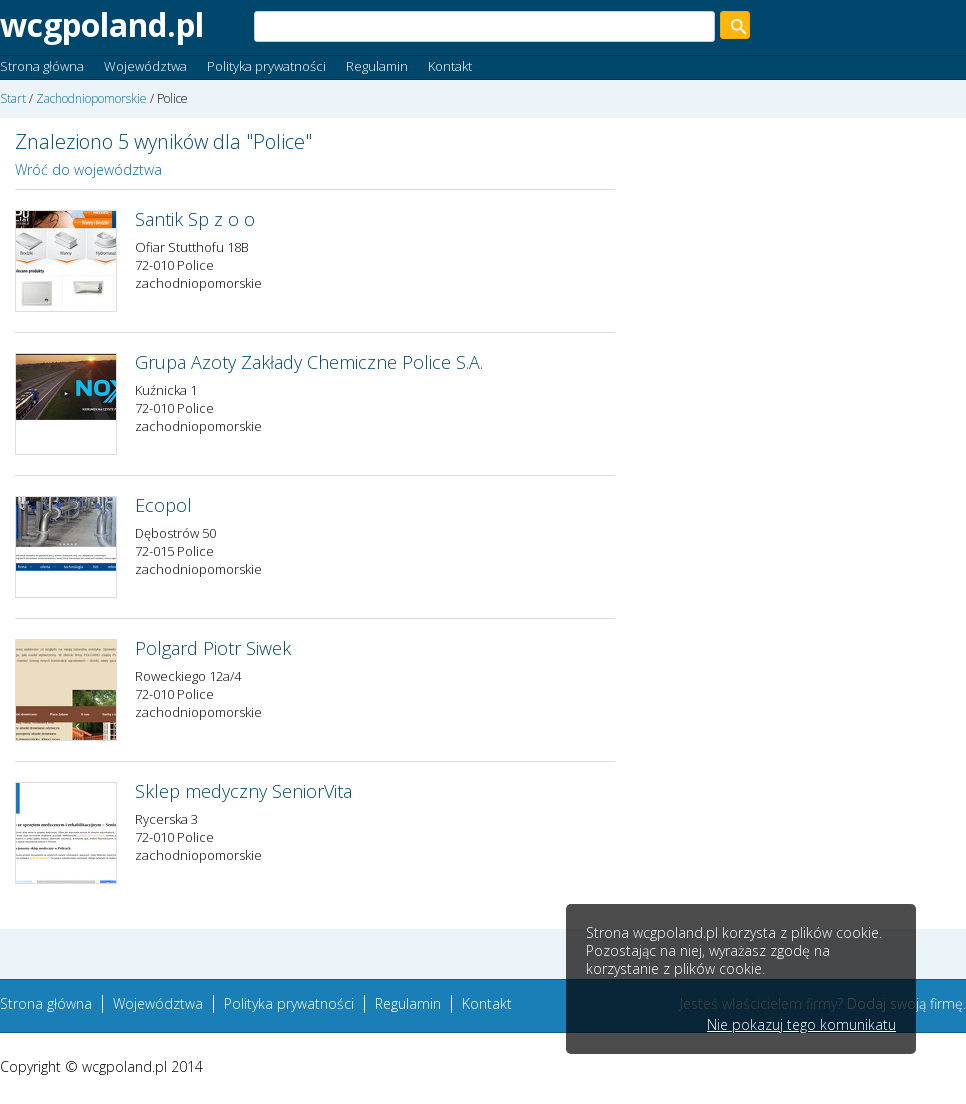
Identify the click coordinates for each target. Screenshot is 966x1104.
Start (13, 98)
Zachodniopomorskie (91, 98)
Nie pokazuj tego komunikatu (801, 1025)
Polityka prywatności (266, 66)
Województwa (145, 66)
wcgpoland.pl (102, 24)
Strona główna (42, 66)
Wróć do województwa (88, 169)
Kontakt (450, 66)
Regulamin (377, 66)
